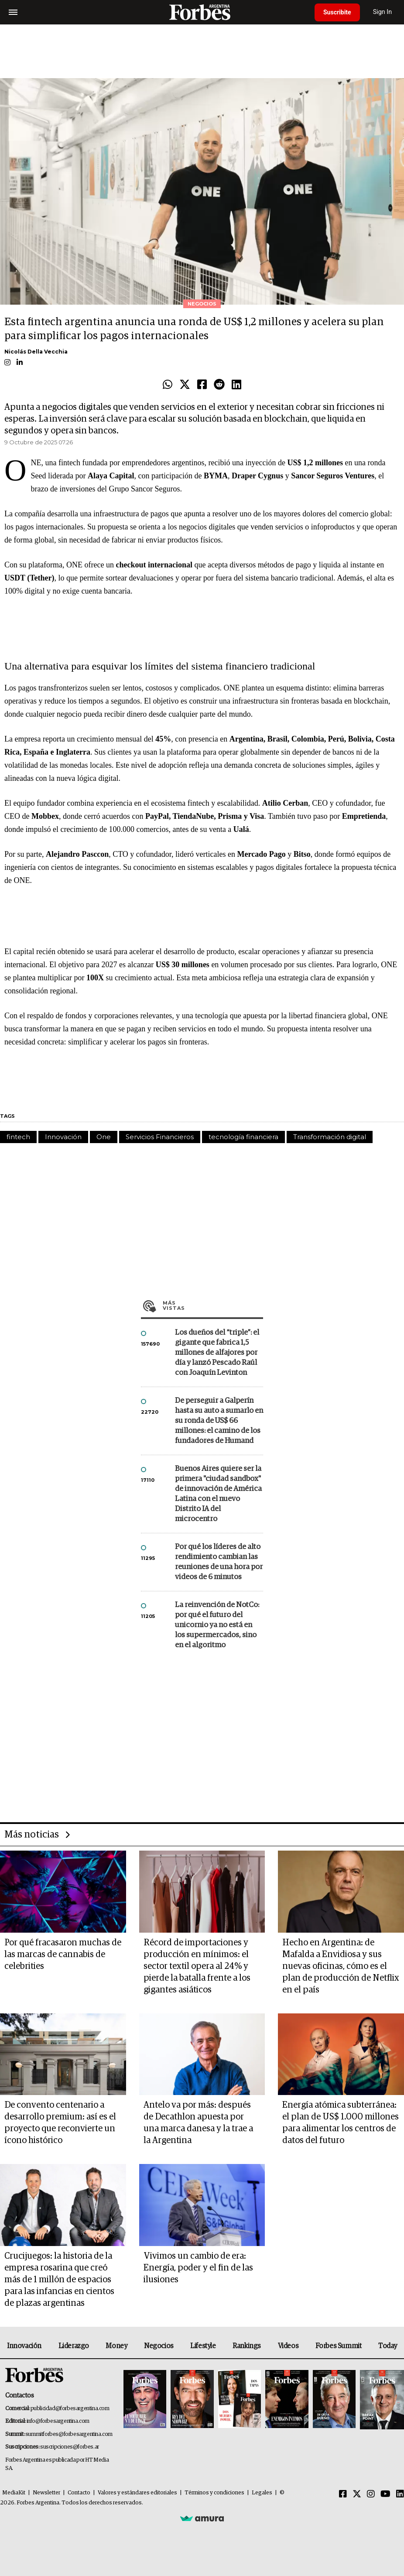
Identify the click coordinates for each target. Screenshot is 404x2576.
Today (387, 2345)
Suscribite (337, 12)
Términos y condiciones (214, 2493)
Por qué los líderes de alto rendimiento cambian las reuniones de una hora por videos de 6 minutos (219, 1562)
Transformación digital (329, 1137)
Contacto (79, 2493)
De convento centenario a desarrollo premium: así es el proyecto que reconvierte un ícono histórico (60, 2123)
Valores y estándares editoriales (137, 2493)
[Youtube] (385, 2494)
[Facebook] (343, 2494)
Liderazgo (73, 2345)
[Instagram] (371, 2494)
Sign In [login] (382, 12)
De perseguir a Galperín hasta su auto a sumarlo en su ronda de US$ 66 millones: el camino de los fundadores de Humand (219, 1421)
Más (213, 1305)
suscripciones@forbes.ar (69, 2447)
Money (116, 2345)
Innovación (63, 1137)
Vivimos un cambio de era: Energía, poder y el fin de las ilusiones (198, 2268)
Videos (288, 2345)
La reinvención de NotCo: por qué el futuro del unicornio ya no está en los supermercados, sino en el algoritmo (217, 1625)
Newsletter (46, 2493)
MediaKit (13, 2493)
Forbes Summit (338, 2345)
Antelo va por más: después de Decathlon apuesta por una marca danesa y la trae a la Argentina (198, 2123)
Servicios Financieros (160, 1137)
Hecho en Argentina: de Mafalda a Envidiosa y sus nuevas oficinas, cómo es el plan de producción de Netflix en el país (340, 1966)
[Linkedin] (400, 2494)
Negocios (159, 2345)
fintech (18, 1137)
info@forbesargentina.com (58, 2421)
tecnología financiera (243, 1137)
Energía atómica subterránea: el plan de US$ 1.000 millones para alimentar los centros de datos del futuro (340, 2123)
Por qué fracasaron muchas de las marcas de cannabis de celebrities (62, 1954)
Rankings (247, 2345)
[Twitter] (357, 2494)
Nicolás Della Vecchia (36, 351)
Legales (262, 2493)
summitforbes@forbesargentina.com (69, 2434)
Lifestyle (203, 2345)
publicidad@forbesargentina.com (70, 2408)
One (103, 1137)
